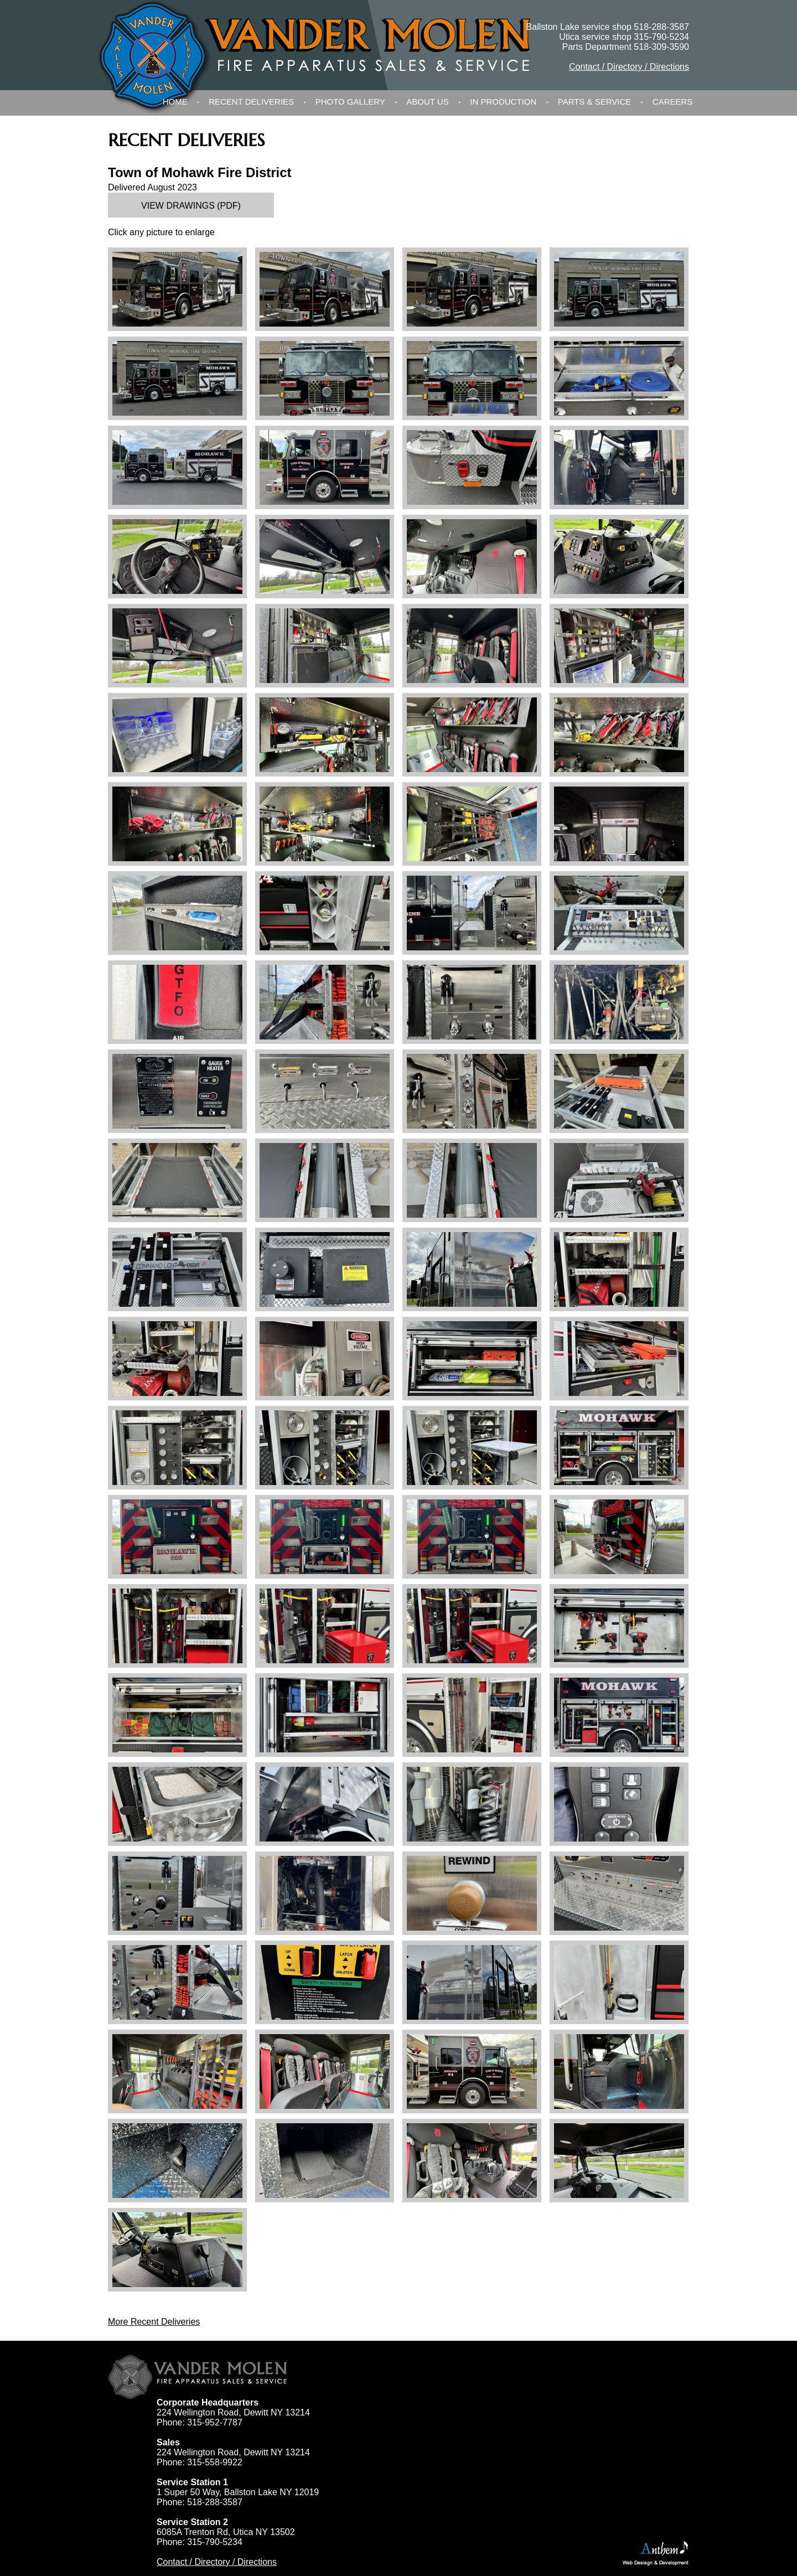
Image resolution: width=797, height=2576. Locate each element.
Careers (673, 101)
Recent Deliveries (251, 101)
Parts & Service (595, 101)
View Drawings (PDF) (191, 205)
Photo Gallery (350, 101)
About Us (427, 101)
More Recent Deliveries (154, 2321)
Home (175, 101)
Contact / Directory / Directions (629, 66)
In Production (503, 101)
